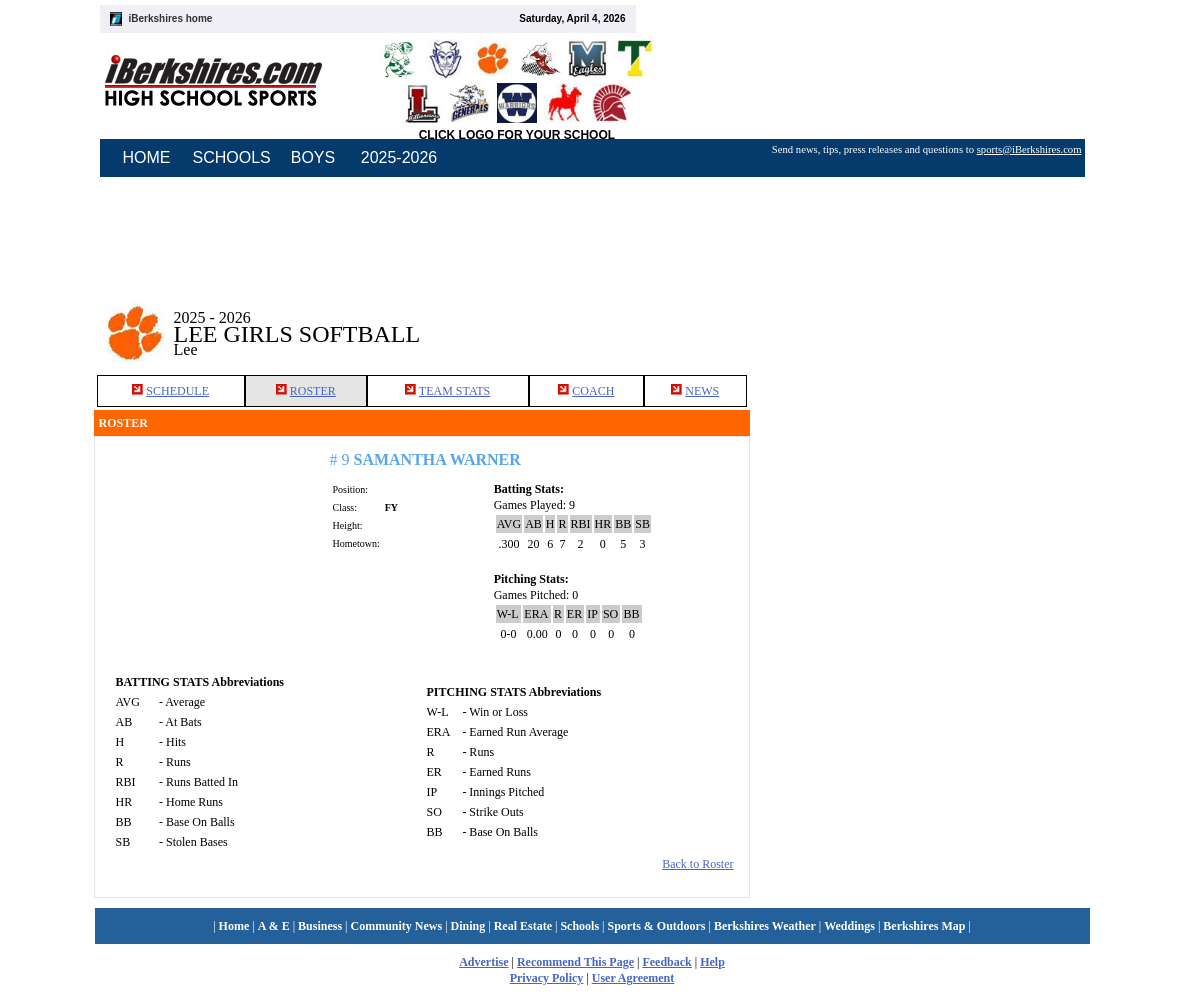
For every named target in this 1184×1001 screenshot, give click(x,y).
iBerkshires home (171, 18)
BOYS (313, 157)
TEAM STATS (454, 391)
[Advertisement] (920, 319)
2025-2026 (399, 157)
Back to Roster (697, 864)
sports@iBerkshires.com (1029, 149)
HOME (147, 157)
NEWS (702, 391)
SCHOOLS (232, 157)
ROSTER (313, 391)
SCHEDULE (177, 391)
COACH (593, 391)
